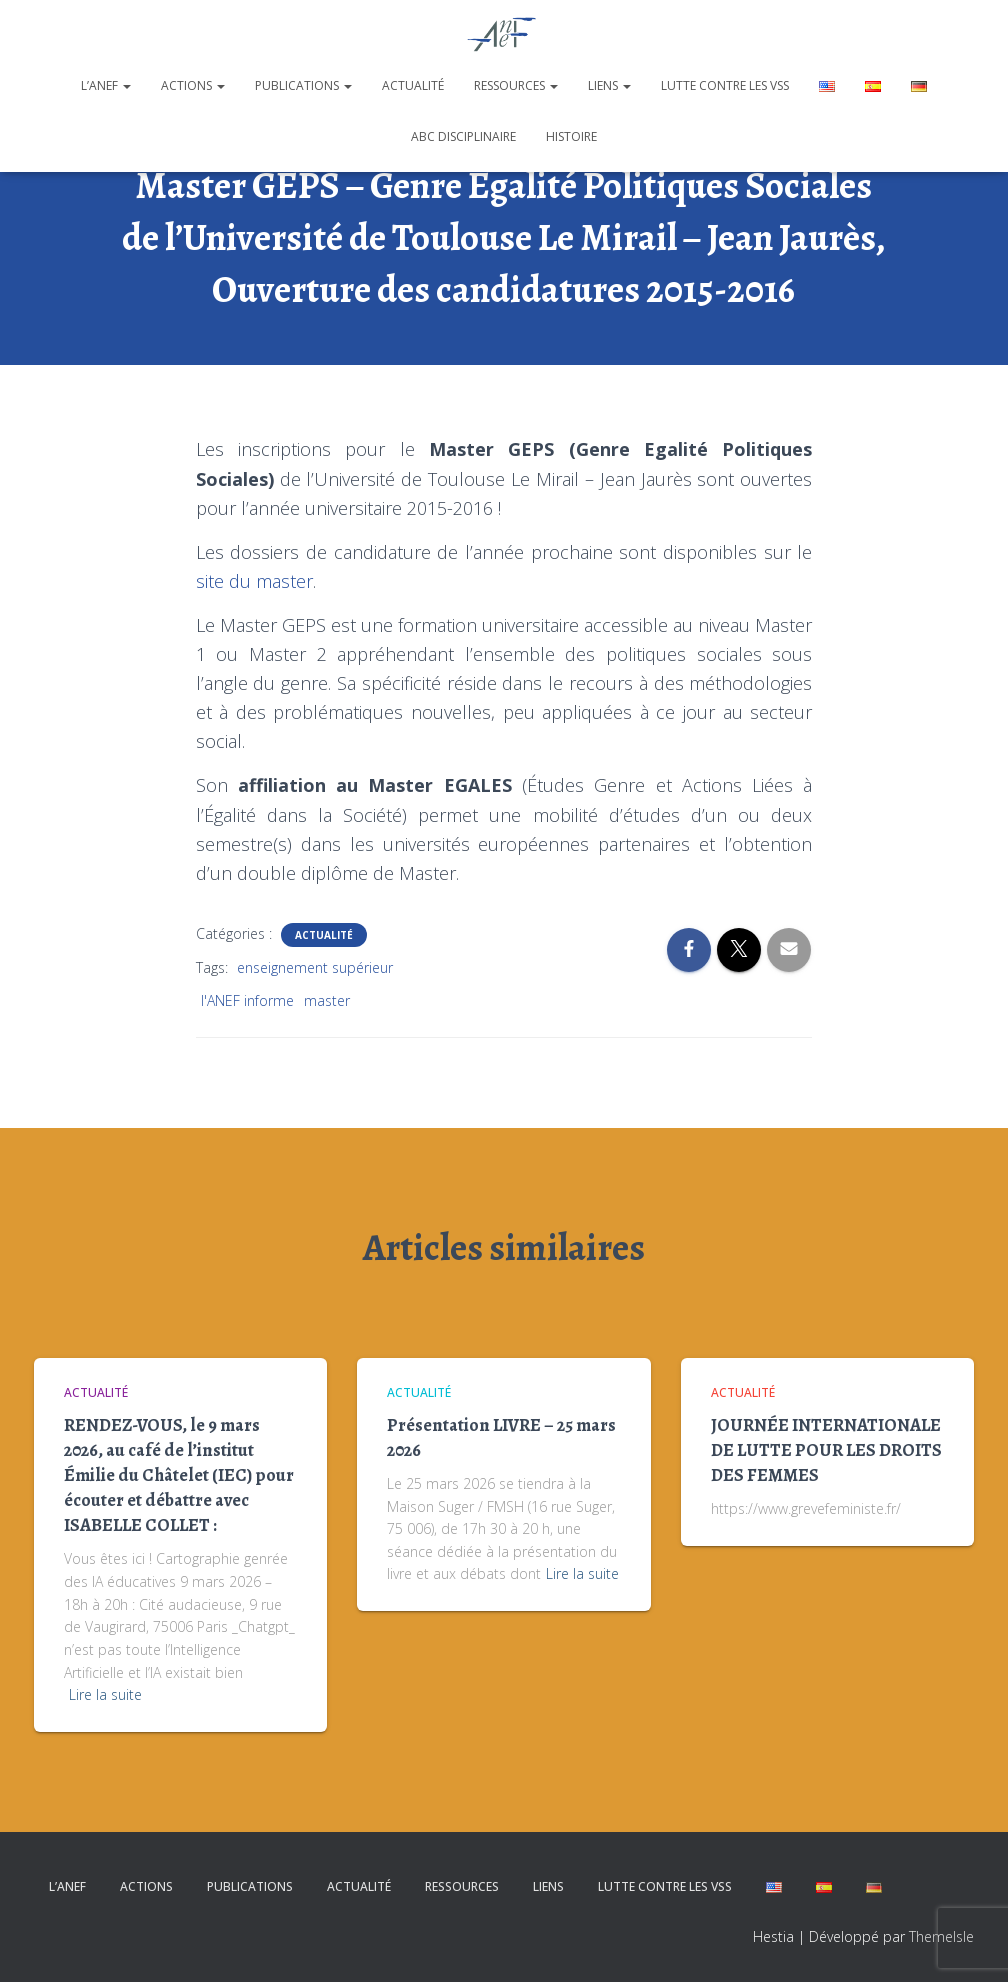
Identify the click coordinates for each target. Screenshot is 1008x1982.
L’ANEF (106, 85)
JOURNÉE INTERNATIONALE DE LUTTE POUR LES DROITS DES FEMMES (826, 1450)
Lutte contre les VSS (725, 85)
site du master (254, 581)
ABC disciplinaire (463, 136)
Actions (193, 85)
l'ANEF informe (247, 1000)
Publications (303, 85)
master (327, 1000)
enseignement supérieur (315, 967)
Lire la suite (105, 1694)
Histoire (571, 136)
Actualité (413, 85)
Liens (609, 85)
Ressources (516, 85)
